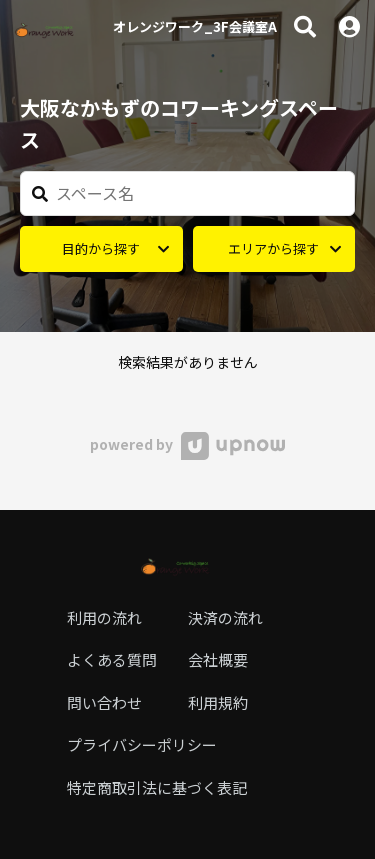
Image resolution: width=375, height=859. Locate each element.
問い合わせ (104, 702)
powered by (187, 444)
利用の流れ (104, 617)
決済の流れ (225, 617)
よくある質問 (112, 659)
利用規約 (218, 702)
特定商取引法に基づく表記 (157, 787)
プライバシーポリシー (142, 744)
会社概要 (218, 659)
